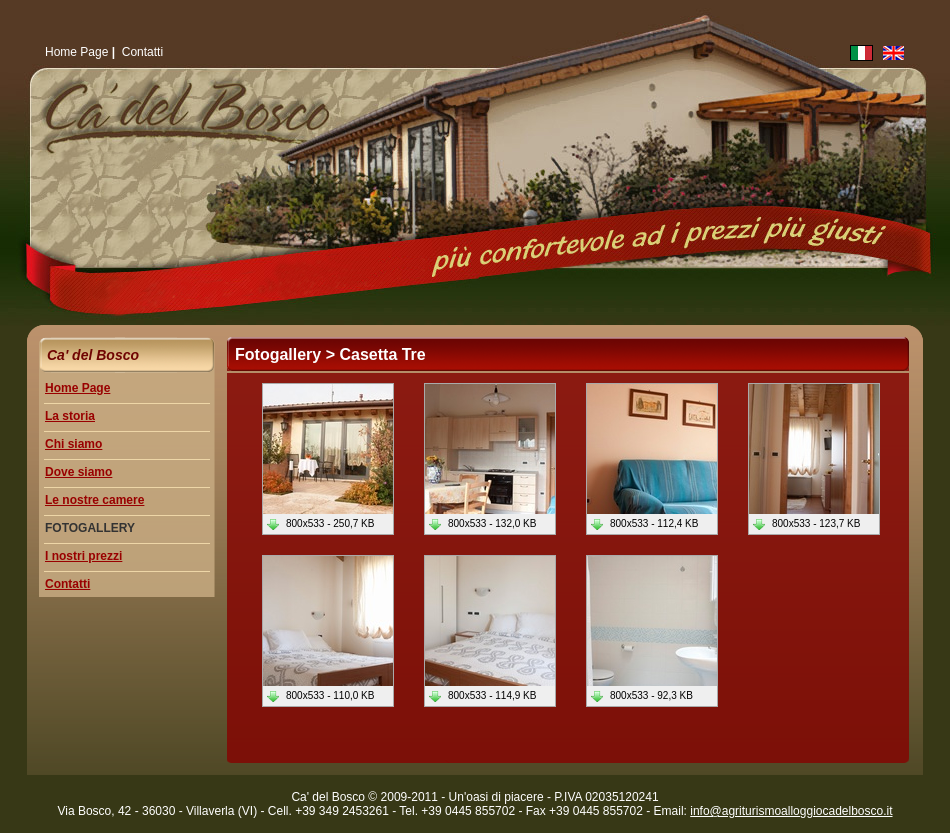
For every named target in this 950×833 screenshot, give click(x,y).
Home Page (76, 52)
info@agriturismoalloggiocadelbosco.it (791, 811)
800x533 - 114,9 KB (481, 695)
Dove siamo (78, 472)
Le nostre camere (94, 500)
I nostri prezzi (83, 556)
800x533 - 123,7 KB (805, 523)
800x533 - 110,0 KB (319, 695)
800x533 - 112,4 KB (643, 523)
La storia (70, 416)
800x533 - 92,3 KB (641, 695)
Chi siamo (73, 444)
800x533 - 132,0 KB (481, 523)
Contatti (142, 52)
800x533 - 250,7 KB (319, 523)
